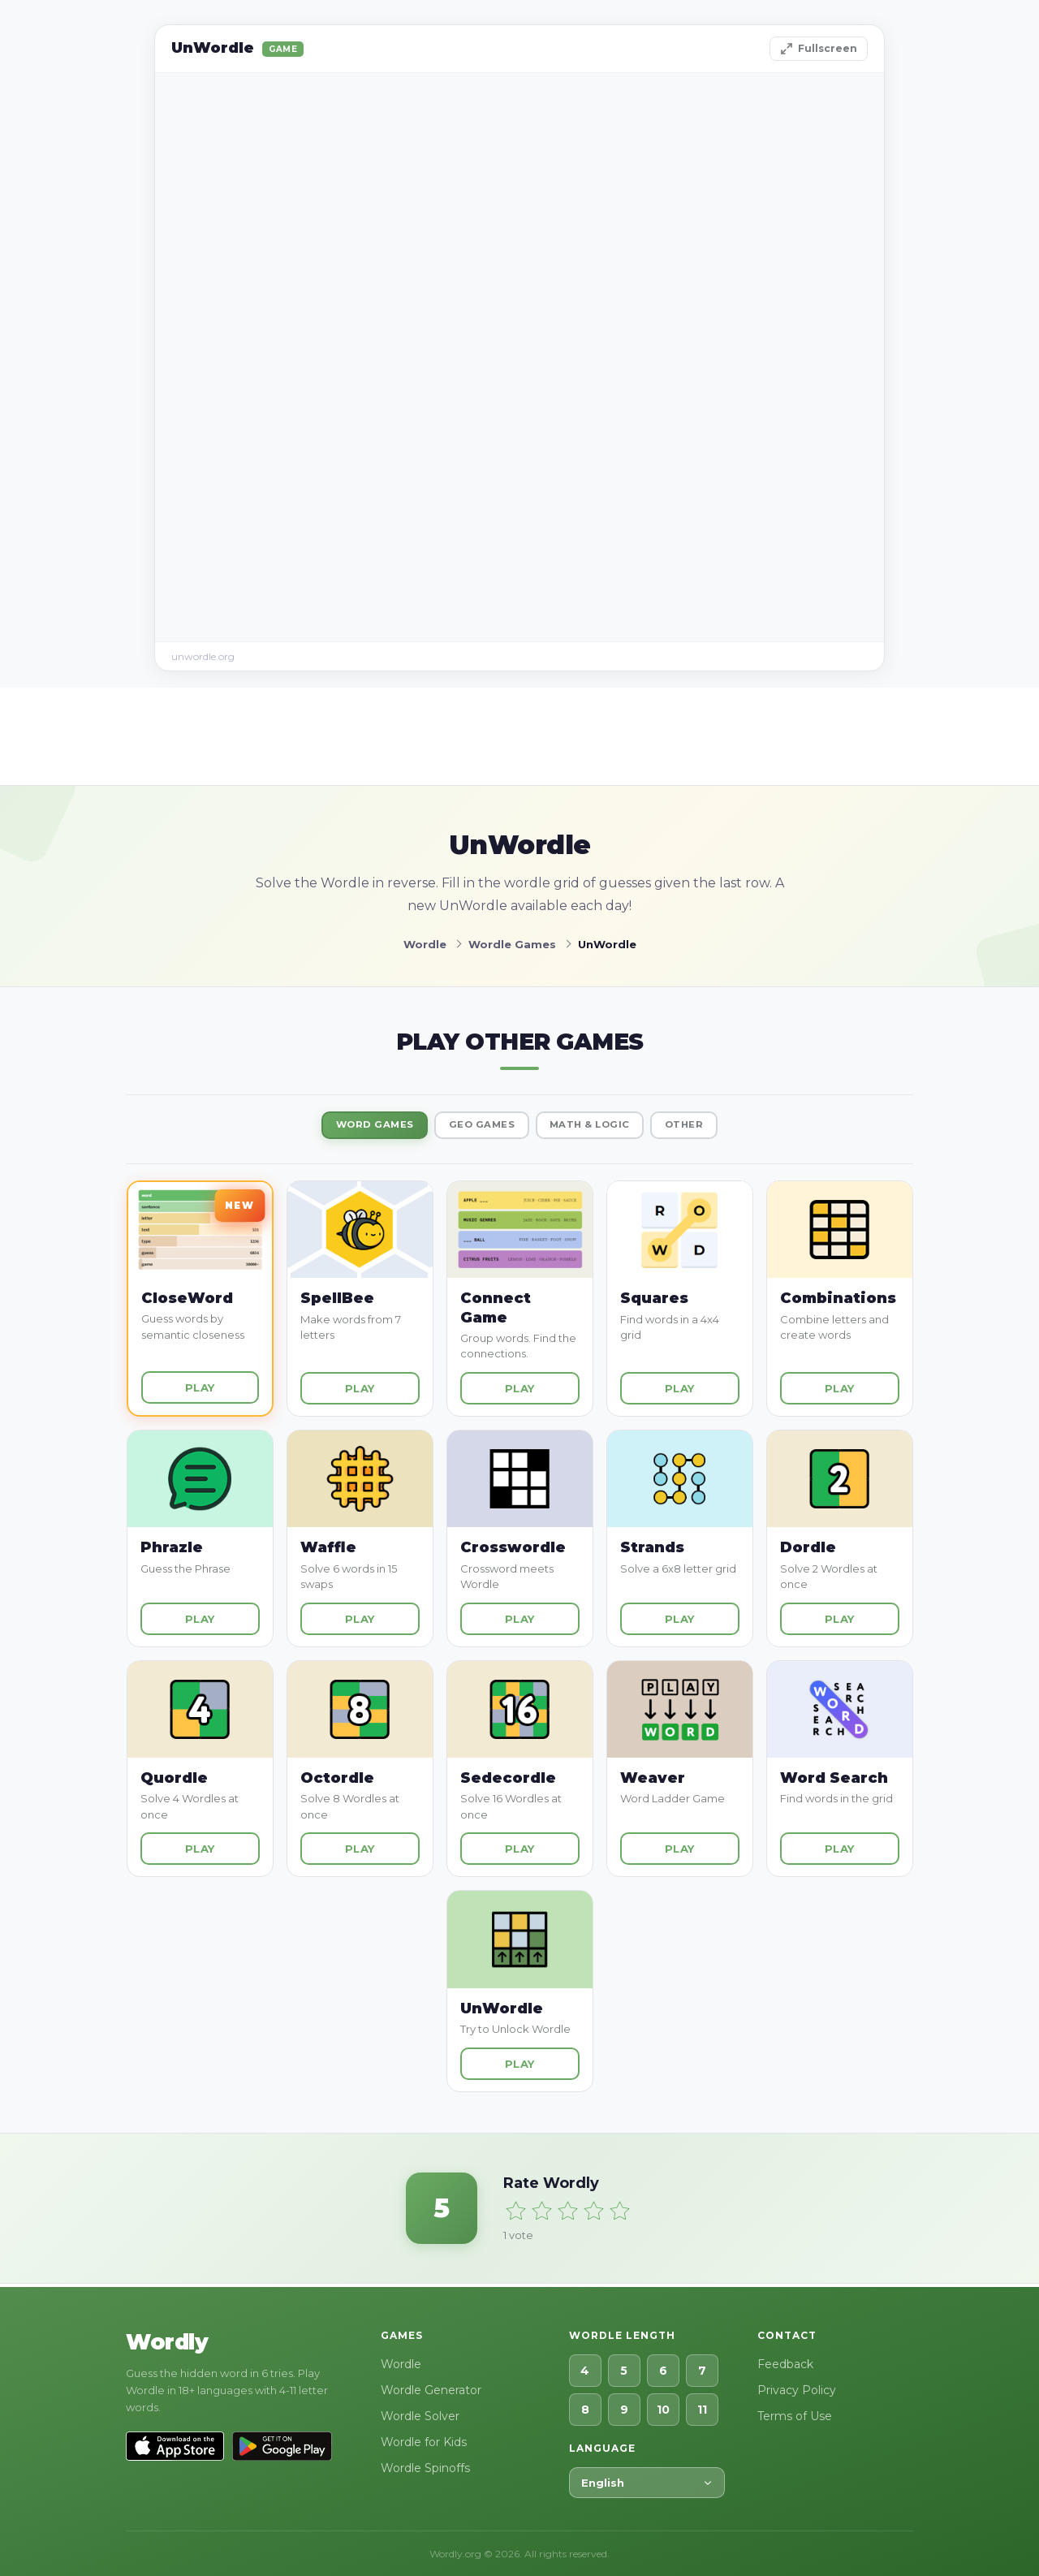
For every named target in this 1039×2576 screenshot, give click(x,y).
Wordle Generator (431, 2390)
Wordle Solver (420, 2416)
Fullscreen (818, 48)
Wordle (401, 2364)
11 (702, 2409)
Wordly (167, 2342)
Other (709, 1126)
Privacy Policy (796, 2390)
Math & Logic (600, 1126)
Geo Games (475, 1126)
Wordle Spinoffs (425, 2468)
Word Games (352, 1126)
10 (663, 2409)
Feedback (785, 2364)
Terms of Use (794, 2416)
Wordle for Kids (424, 2442)
